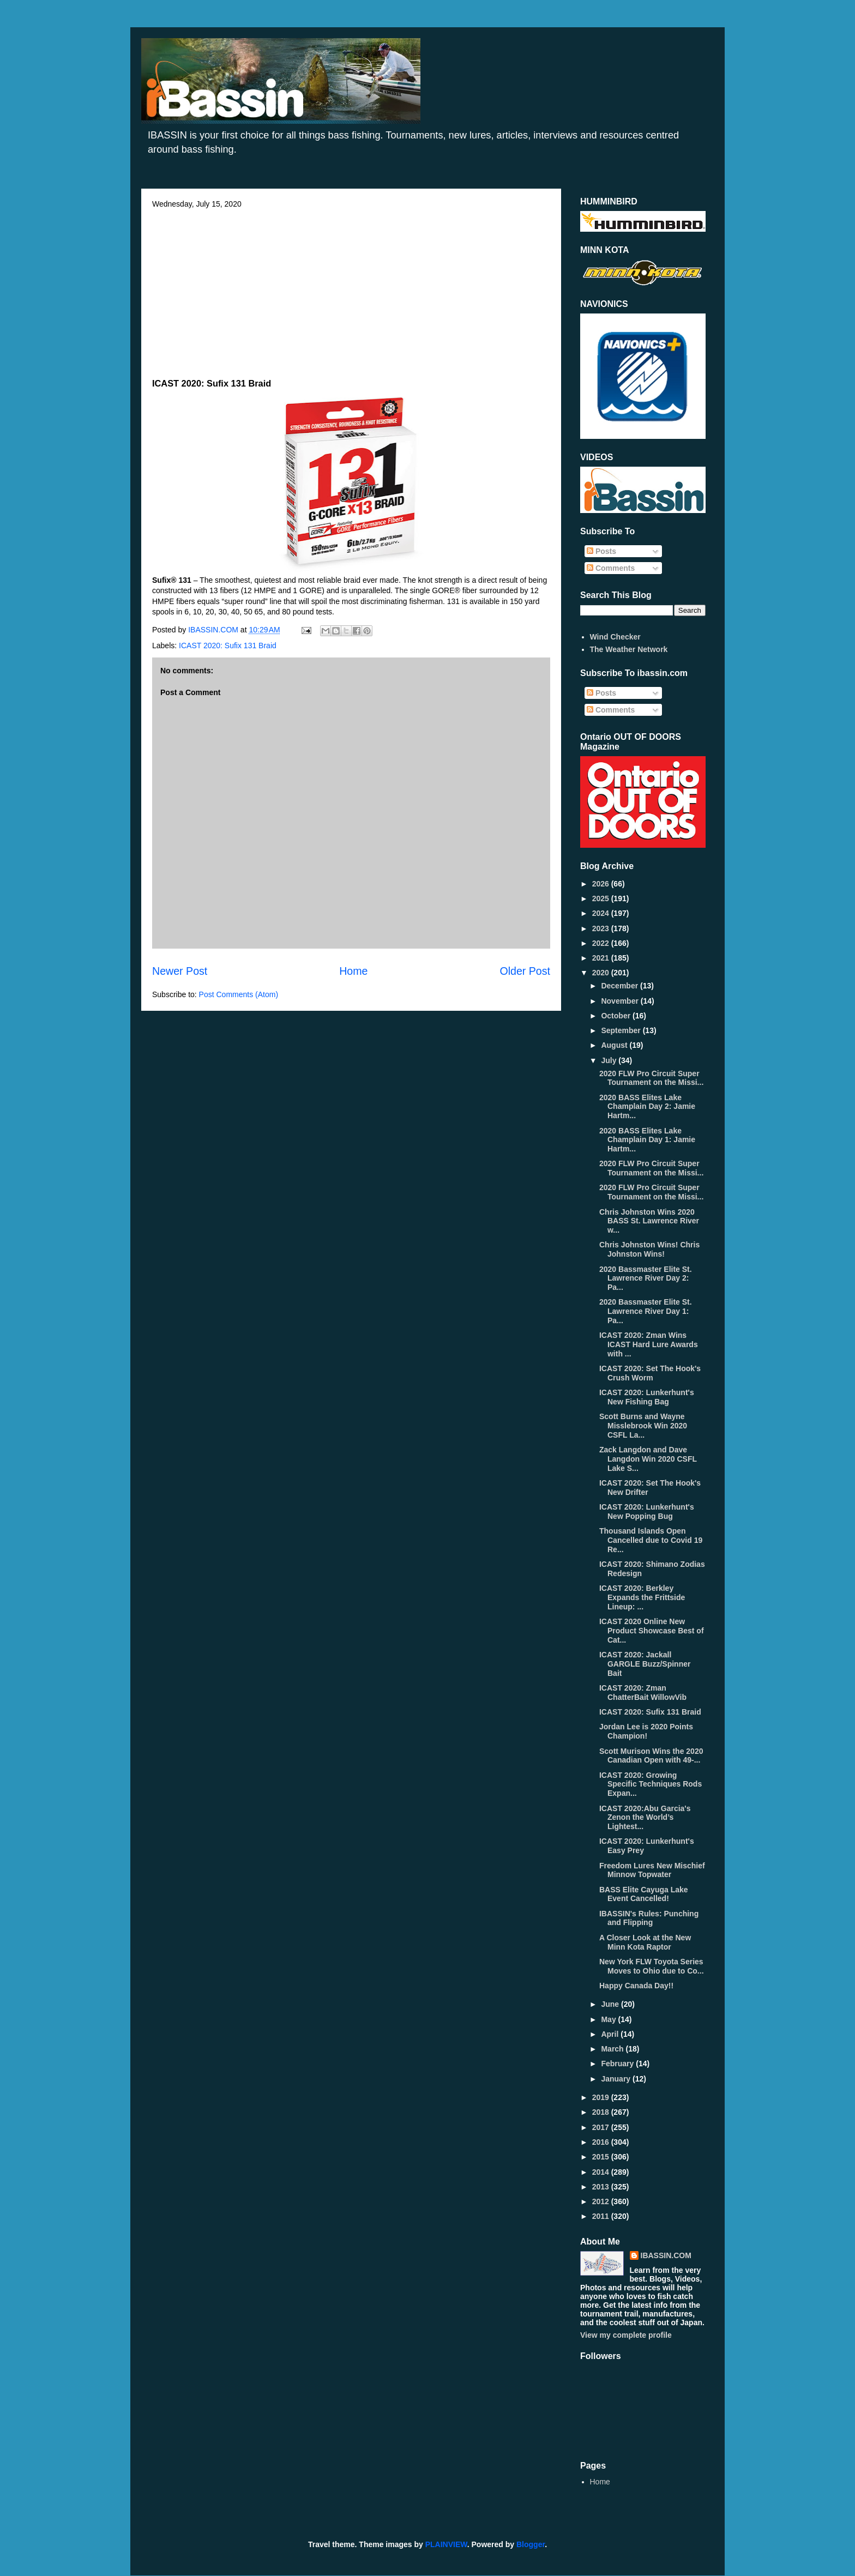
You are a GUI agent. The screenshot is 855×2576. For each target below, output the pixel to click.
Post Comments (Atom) (238, 994)
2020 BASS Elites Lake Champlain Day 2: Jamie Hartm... (647, 1106)
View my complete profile (626, 2335)
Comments (611, 568)
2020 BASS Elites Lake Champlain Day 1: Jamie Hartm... (647, 1140)
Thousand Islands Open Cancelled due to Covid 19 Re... (650, 1540)
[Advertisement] (351, 290)
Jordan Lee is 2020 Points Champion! (646, 1731)
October (617, 1015)
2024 (601, 913)
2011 (601, 2216)
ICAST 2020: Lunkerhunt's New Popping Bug (646, 1512)
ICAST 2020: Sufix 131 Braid (227, 645)
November (620, 1001)
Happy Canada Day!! (636, 1985)
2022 (601, 943)
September (621, 1030)
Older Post (524, 971)
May (609, 2019)
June (611, 2004)
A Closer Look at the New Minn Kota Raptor (645, 1942)
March (613, 2048)
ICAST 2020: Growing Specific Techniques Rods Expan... (650, 1784)
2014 (601, 2172)
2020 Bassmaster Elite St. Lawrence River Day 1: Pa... (645, 1311)
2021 (601, 958)
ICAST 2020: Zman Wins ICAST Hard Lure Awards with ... (648, 1344)
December (620, 985)
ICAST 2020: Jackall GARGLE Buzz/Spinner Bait (644, 1664)
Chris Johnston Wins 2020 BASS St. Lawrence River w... (649, 1221)
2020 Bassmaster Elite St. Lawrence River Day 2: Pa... (645, 1278)
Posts (601, 551)
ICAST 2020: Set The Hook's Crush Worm (650, 1373)
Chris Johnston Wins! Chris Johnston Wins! (649, 1249)
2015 (601, 2156)
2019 (601, 2097)
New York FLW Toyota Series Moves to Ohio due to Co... (651, 1966)
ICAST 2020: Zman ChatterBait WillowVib (643, 1693)
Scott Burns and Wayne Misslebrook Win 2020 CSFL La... (643, 1425)
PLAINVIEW (446, 2544)
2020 (601, 972)
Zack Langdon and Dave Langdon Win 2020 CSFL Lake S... (648, 1459)
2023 (601, 928)
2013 (601, 2186)
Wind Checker (615, 636)
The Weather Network (629, 649)
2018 (601, 2112)
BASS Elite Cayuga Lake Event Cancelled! (643, 1894)
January (617, 2078)
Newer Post (179, 971)
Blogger (530, 2544)
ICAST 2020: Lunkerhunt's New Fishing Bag (646, 1397)
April (611, 2034)
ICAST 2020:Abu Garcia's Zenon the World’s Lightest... (645, 1817)
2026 (601, 883)
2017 (601, 2127)
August (615, 1045)
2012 (601, 2201)
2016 (601, 2142)
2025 (601, 898)
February (618, 2063)
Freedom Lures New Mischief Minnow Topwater (652, 1870)
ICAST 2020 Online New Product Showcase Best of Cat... (651, 1630)
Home (353, 971)
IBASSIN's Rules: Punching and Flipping (649, 1918)
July (609, 1060)
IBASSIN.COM (214, 629)
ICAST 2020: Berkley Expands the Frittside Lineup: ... (642, 1597)
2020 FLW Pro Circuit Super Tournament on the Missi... (651, 1078)
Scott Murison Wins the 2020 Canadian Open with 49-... (651, 1756)
